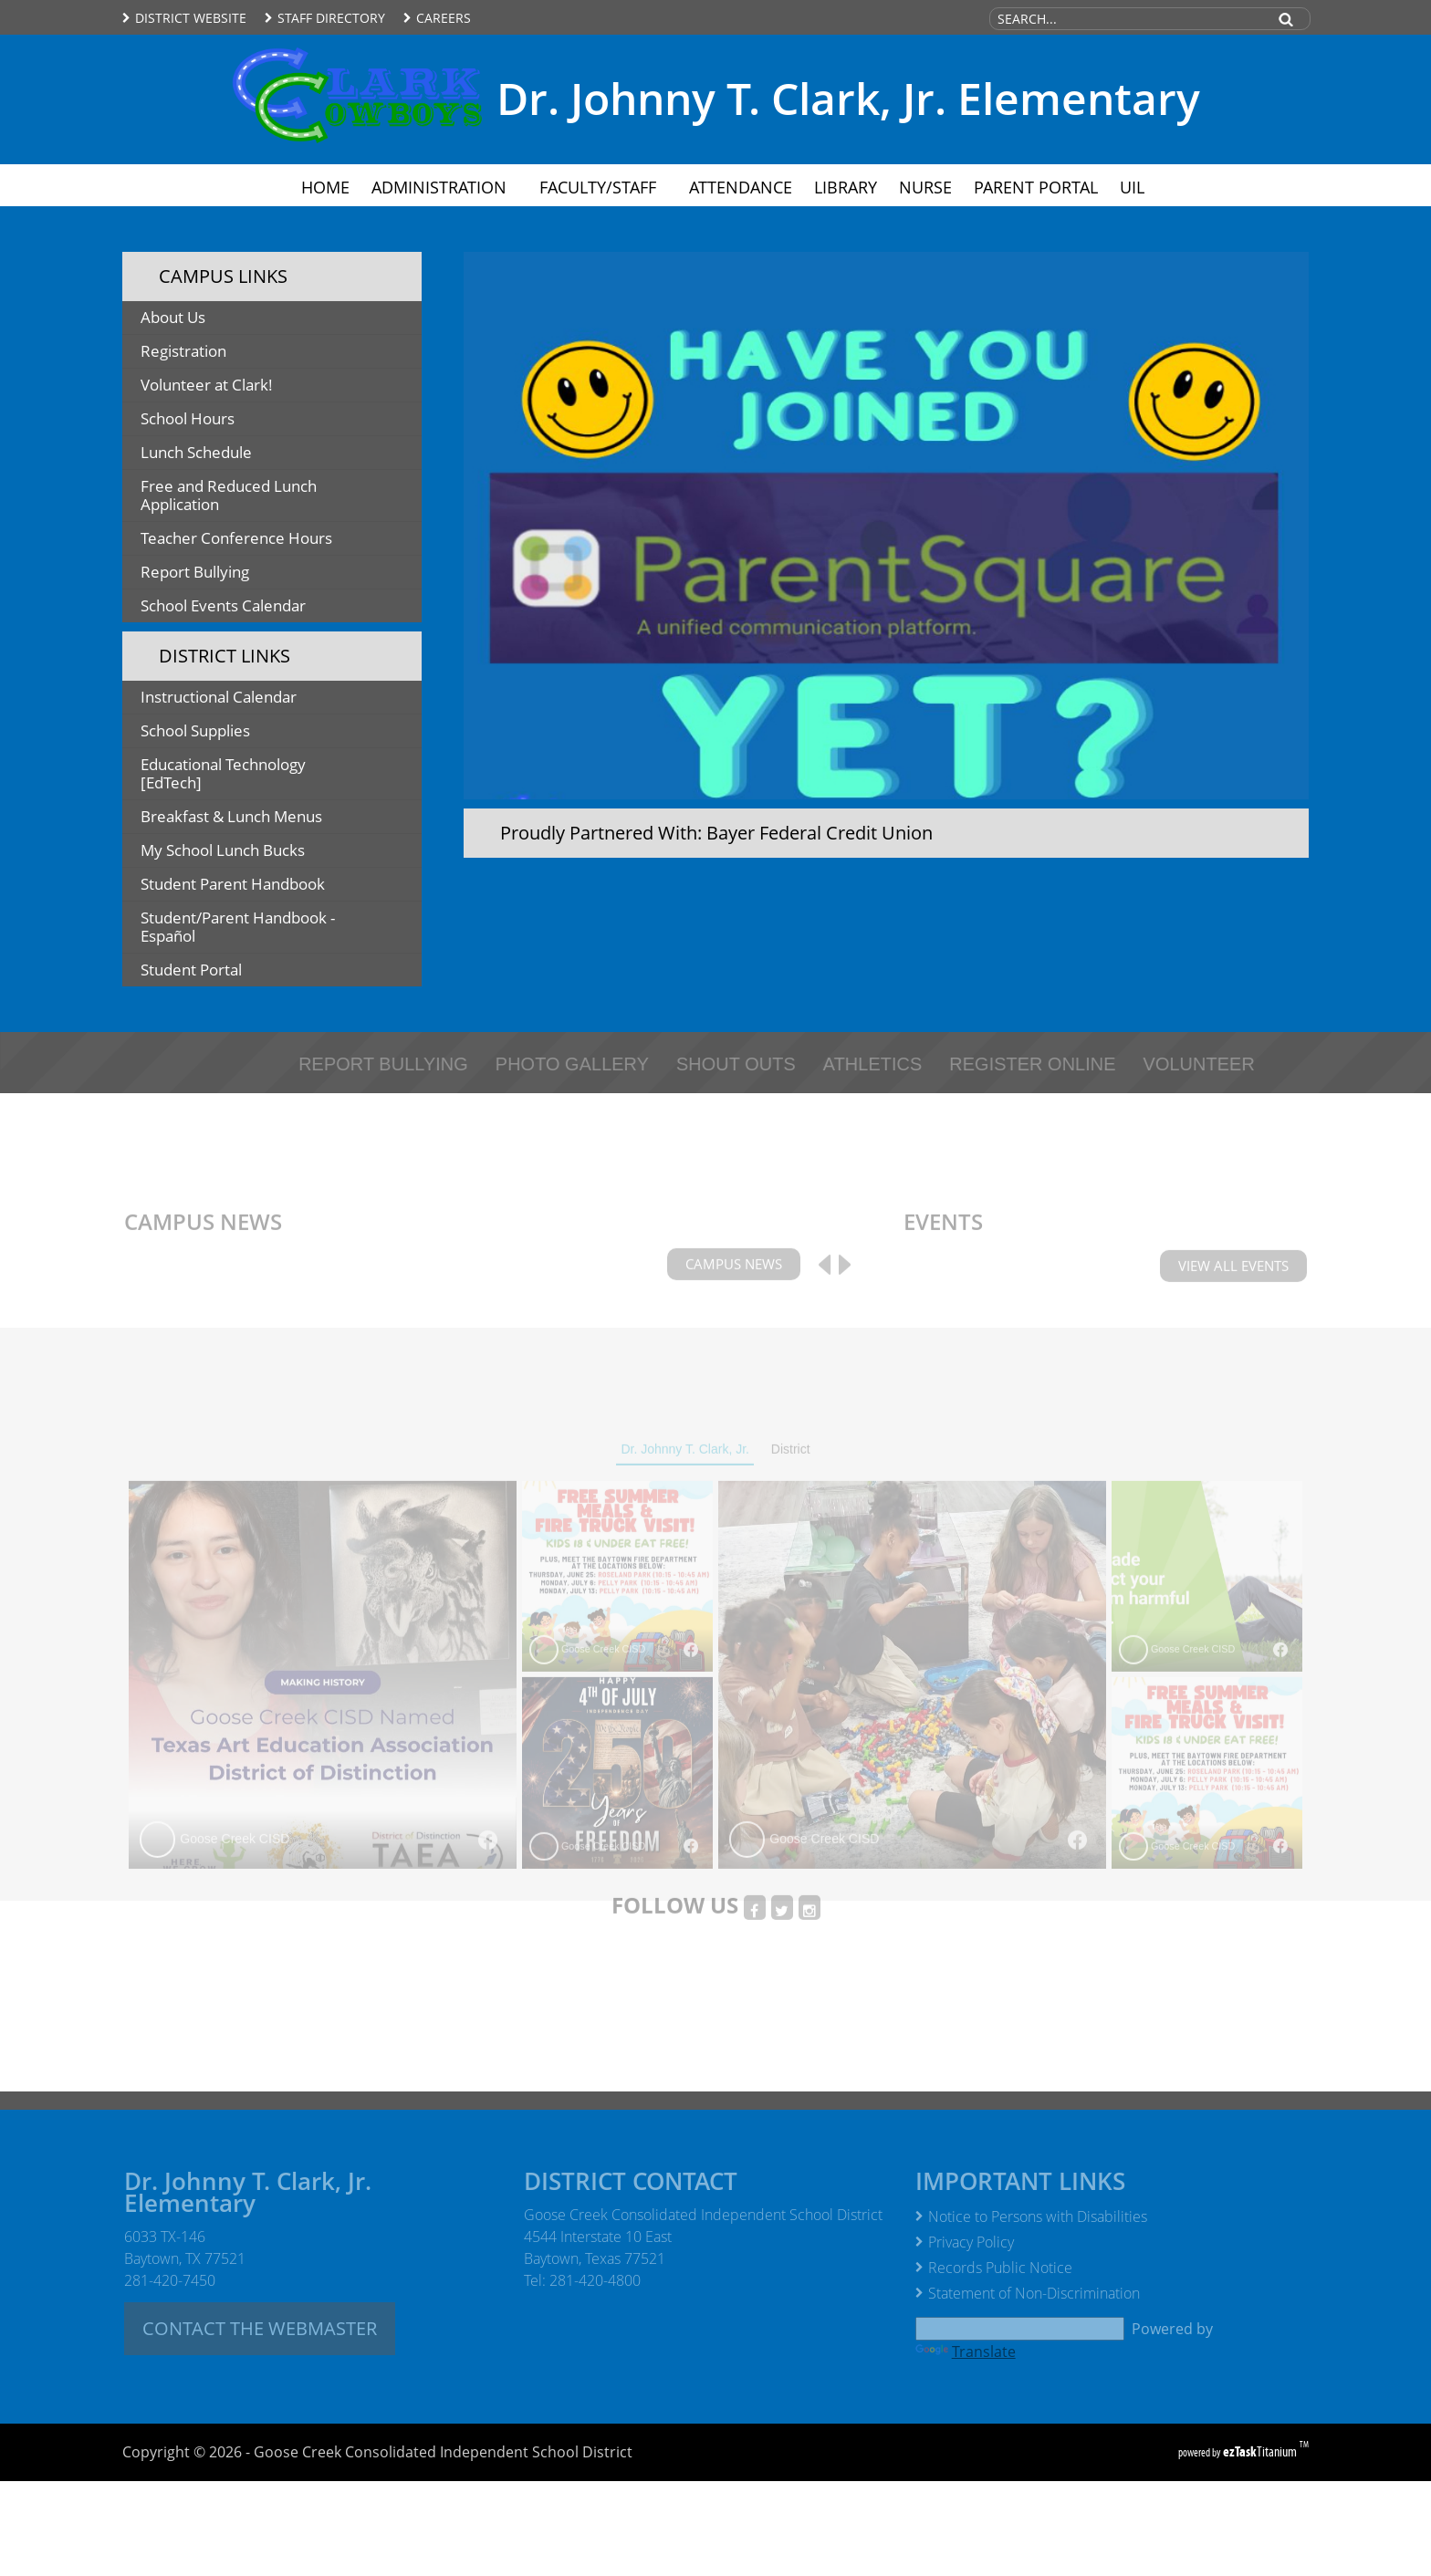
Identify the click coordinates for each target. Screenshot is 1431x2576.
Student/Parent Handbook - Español (238, 930)
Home (325, 187)
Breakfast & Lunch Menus (261, 819)
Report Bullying (195, 571)
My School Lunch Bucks (252, 853)
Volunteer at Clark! (236, 387)
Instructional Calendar (248, 699)
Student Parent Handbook (271, 886)
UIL (1132, 187)
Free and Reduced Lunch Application (229, 498)
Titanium (1261, 2451)
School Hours (188, 418)
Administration (444, 187)
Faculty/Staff (603, 187)
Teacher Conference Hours (236, 537)
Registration (213, 353)
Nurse (925, 187)
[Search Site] (1127, 18)
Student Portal (220, 972)
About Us (173, 317)
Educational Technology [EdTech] (223, 776)
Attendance (740, 187)
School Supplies (224, 733)
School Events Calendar (223, 605)
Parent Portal (1041, 186)
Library (845, 187)
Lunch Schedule (196, 452)
